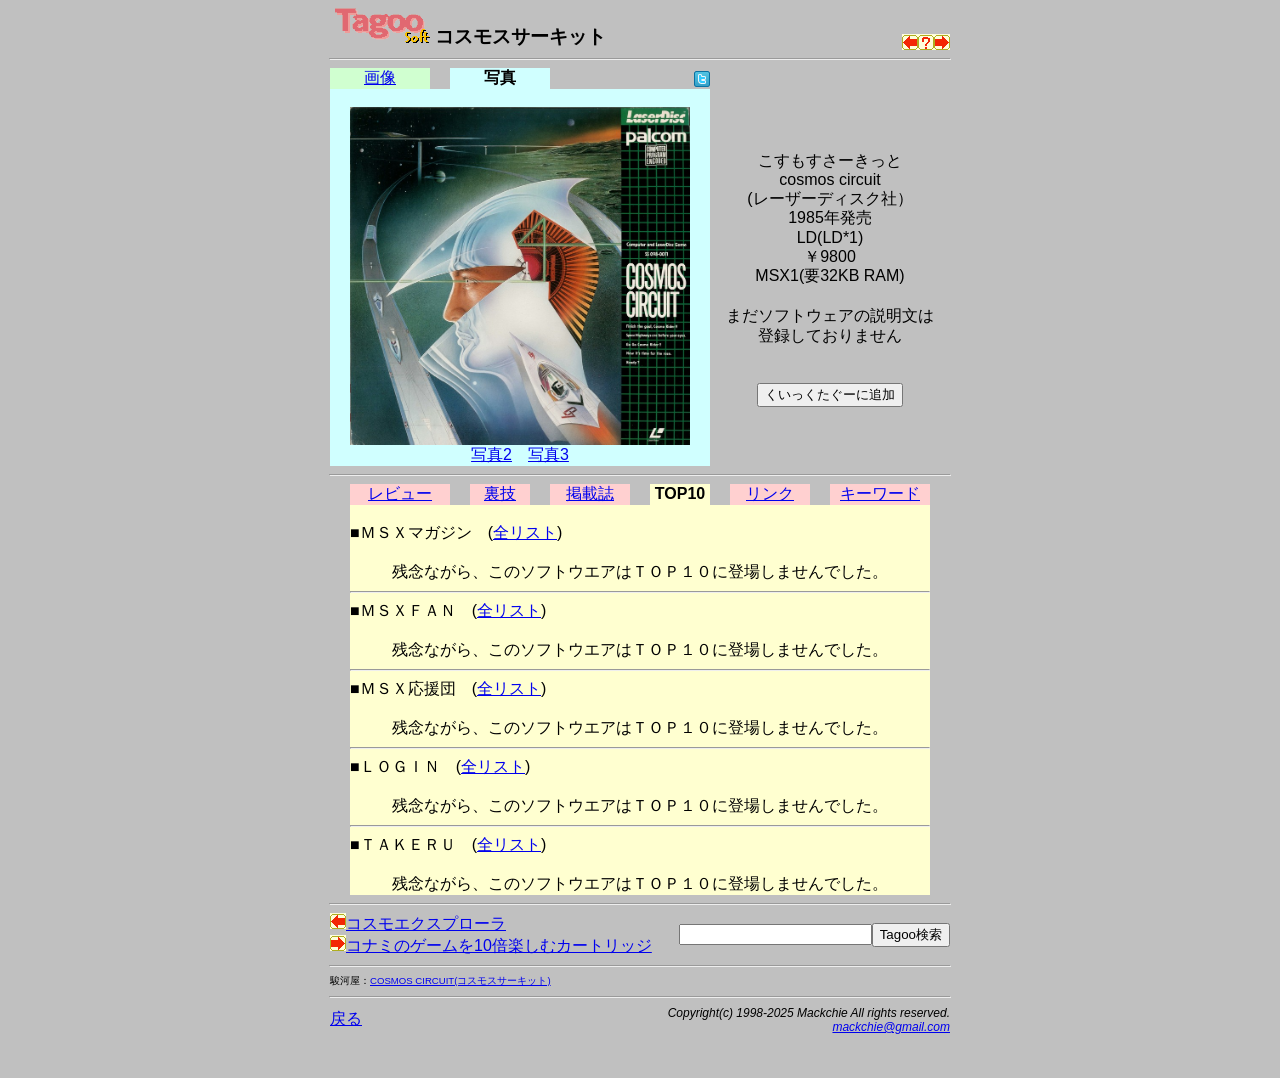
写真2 (491, 454)
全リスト (525, 532)
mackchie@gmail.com (891, 1027)
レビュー (400, 493)
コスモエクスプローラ (418, 923)
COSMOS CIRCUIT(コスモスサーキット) (460, 980)
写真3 (548, 454)
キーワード (880, 493)
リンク (770, 493)
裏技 (500, 493)
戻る (346, 1018)
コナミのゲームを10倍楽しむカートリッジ (491, 945)
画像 (380, 77)
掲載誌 (590, 493)
